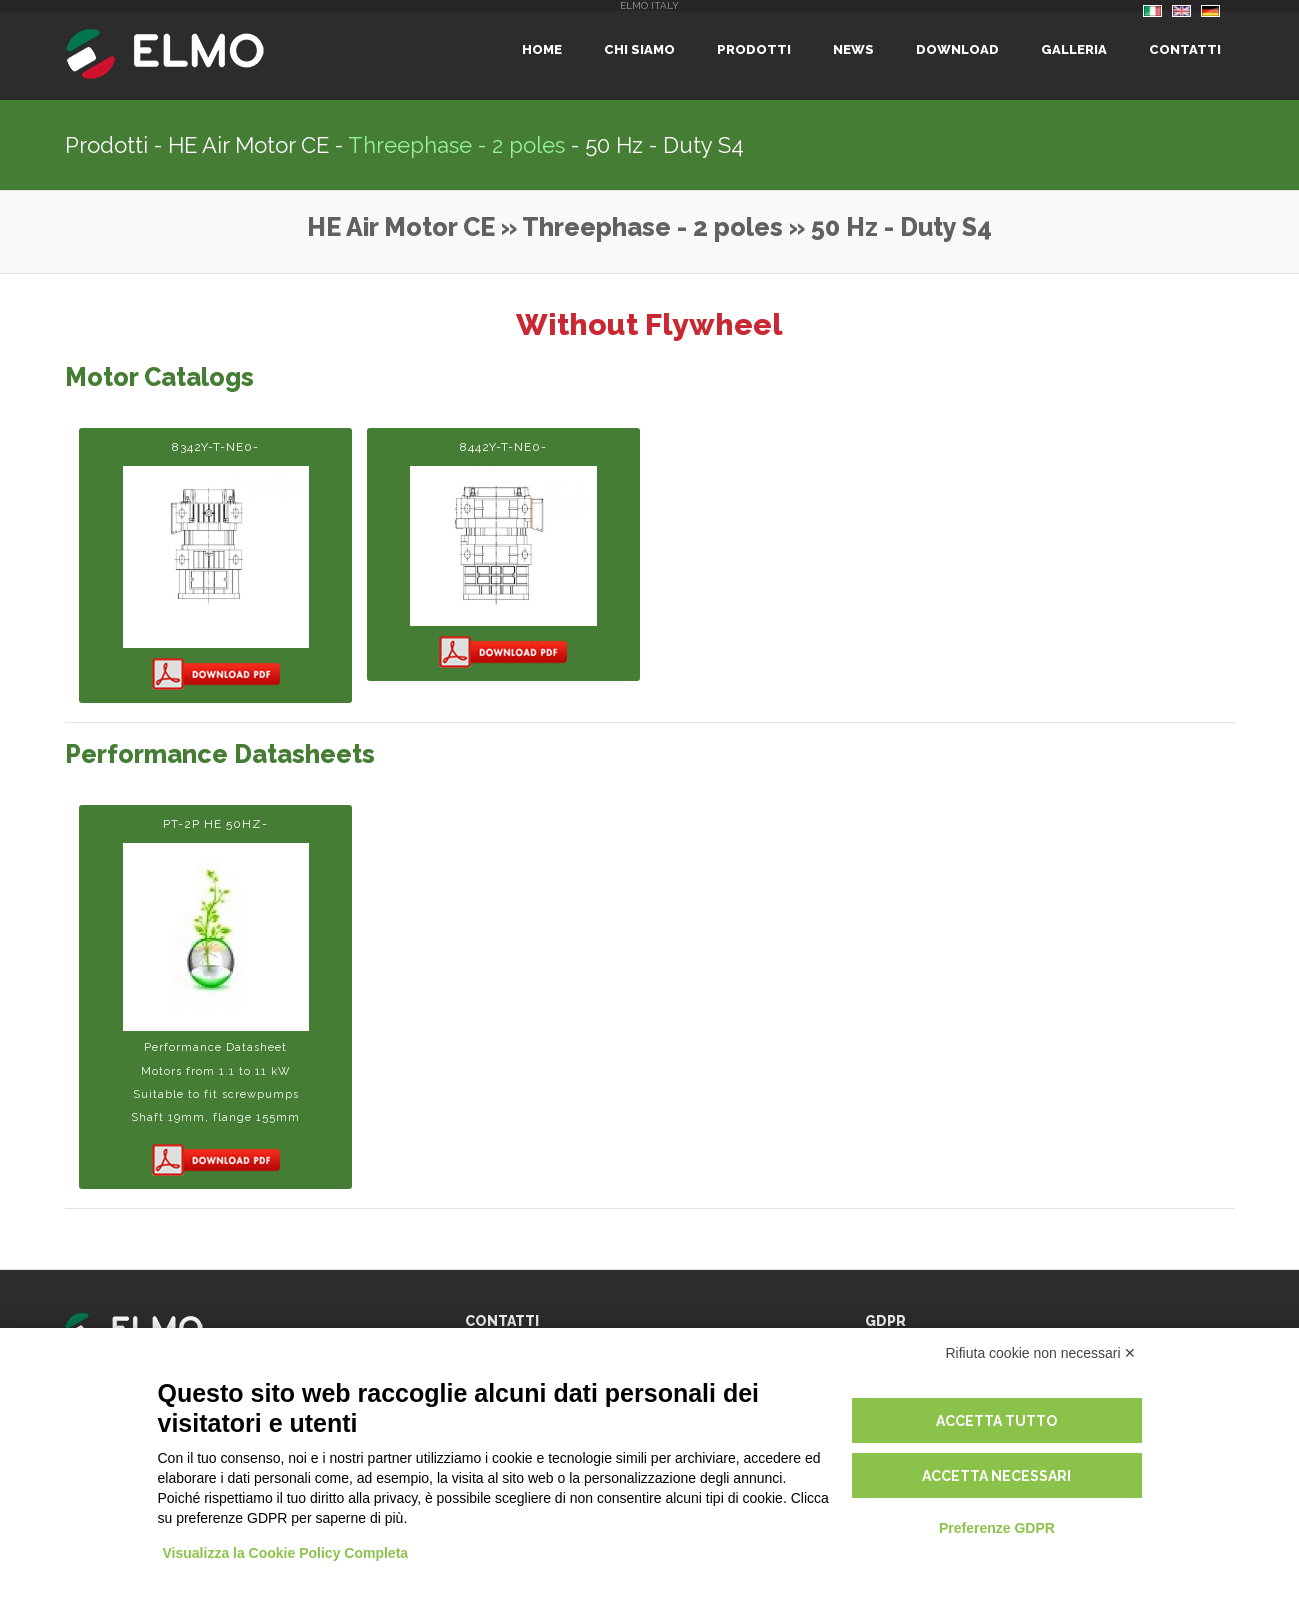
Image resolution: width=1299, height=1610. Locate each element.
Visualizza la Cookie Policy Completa (286, 1553)
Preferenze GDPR (997, 1528)
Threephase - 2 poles (456, 145)
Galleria (1074, 49)
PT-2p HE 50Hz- (215, 998)
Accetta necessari (996, 1476)
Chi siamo (639, 49)
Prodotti (754, 49)
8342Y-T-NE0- (215, 566)
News (853, 49)
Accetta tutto (996, 1421)
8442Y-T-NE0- (503, 555)
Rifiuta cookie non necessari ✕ (1041, 1353)
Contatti (1185, 49)
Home (542, 49)
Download (957, 49)
